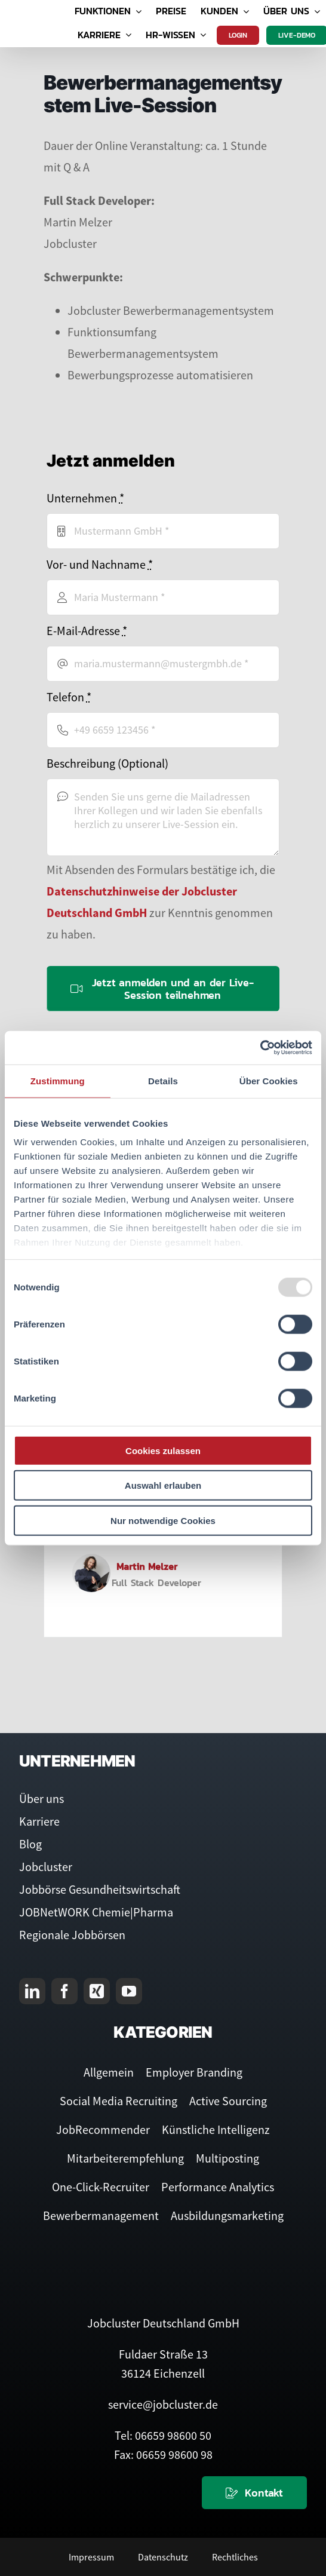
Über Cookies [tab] (268, 1080)
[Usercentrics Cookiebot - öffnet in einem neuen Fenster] (260, 1048)
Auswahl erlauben (163, 1485)
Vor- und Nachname (100, 564)
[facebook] (64, 1991)
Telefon (69, 696)
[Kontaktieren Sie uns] (254, 2492)
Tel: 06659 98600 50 (163, 2435)
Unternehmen (85, 497)
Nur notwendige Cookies (163, 1520)
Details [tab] (163, 1080)
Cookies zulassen (163, 1450)
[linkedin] (32, 1991)
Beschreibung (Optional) (107, 763)
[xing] (97, 1991)
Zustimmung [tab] (57, 1080)
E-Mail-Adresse (87, 630)
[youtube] (129, 1991)
